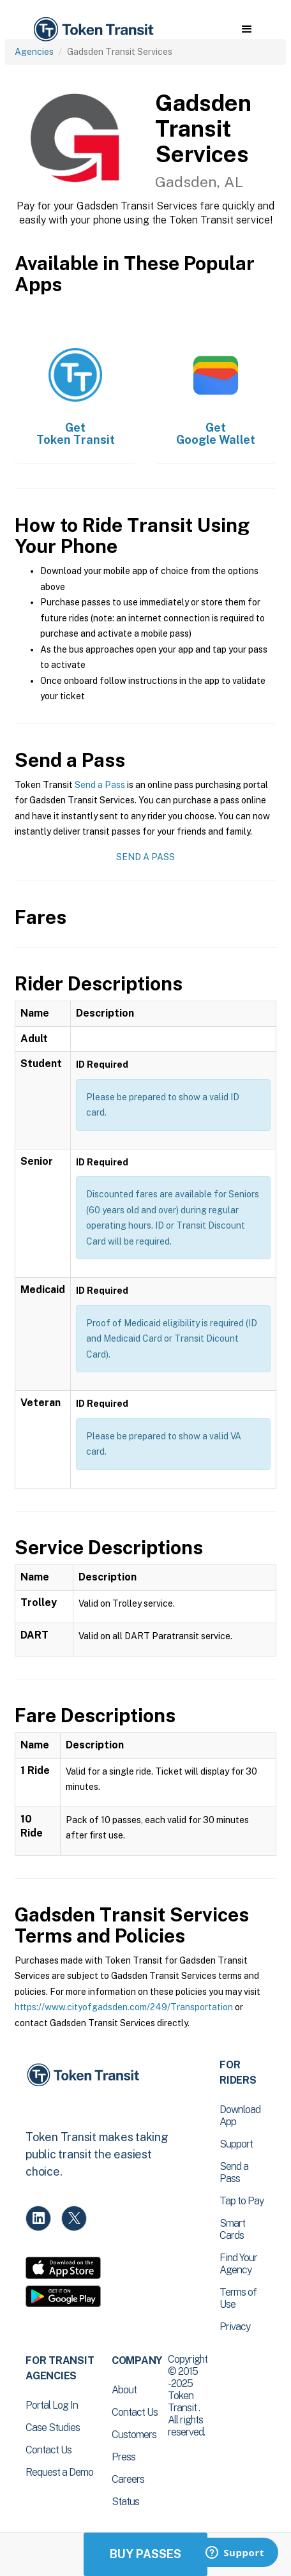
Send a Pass (100, 785)
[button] (246, 29)
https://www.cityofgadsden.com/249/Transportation (124, 2007)
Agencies (34, 52)
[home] (93, 30)
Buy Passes (145, 2554)
